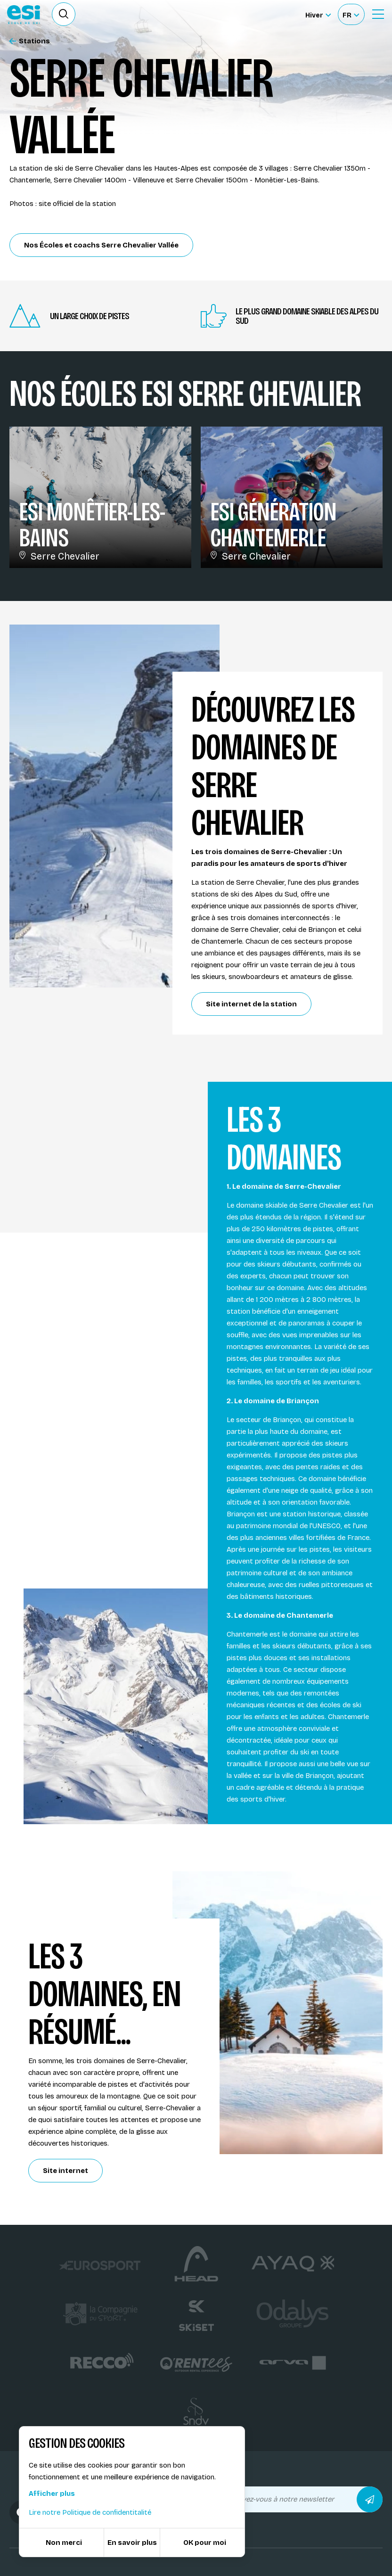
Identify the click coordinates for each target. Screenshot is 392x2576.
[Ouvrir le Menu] (378, 14)
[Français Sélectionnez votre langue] (351, 14)
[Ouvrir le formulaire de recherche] (63, 14)
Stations (29, 41)
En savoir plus (132, 2542)
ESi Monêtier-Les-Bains (92, 524)
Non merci (64, 2542)
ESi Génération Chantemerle (273, 524)
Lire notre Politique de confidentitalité (90, 2512)
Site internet (65, 2170)
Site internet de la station (251, 1004)
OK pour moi (204, 2542)
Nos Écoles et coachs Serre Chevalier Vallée (101, 245)
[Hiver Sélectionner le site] (318, 14)
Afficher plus (52, 2493)
